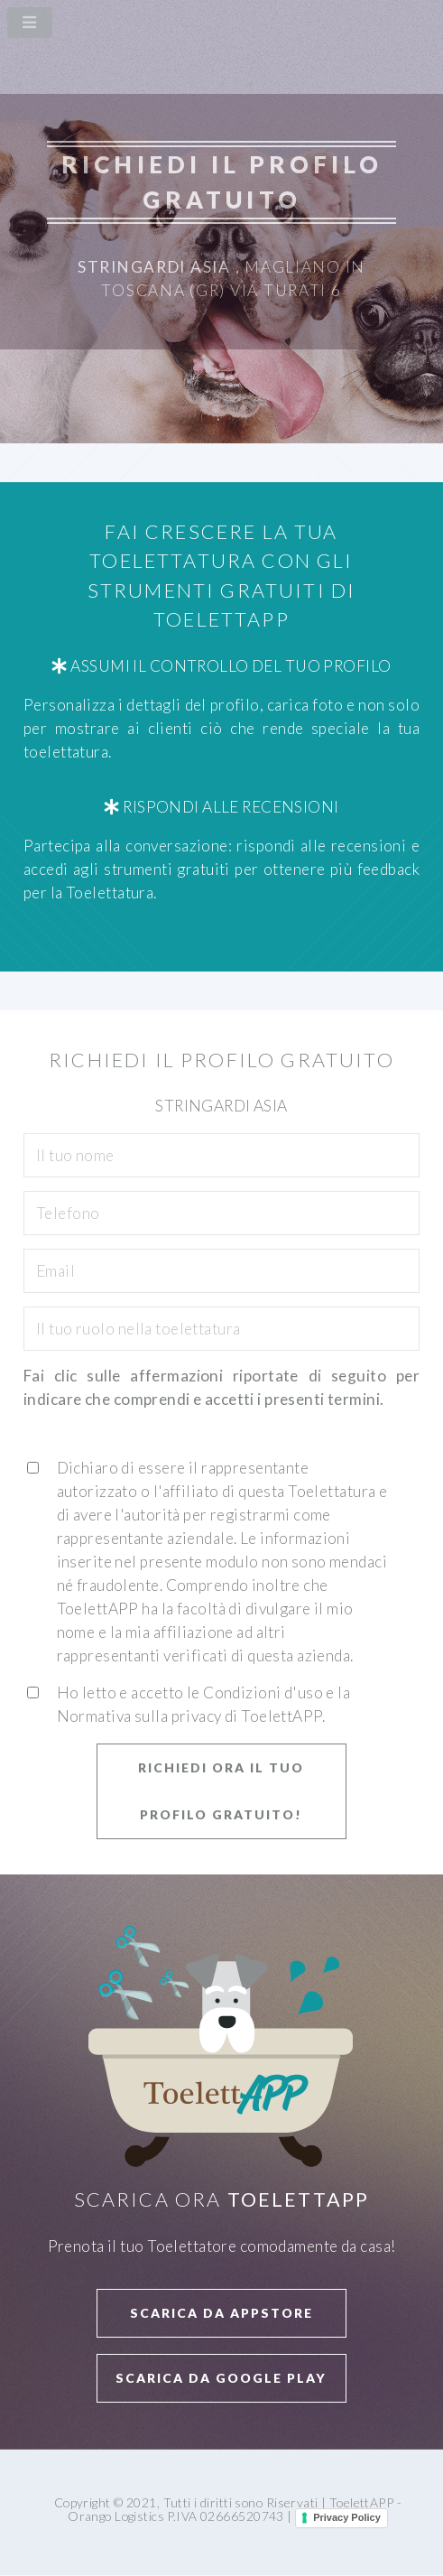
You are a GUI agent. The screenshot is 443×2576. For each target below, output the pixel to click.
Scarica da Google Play (221, 2377)
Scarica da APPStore (221, 2312)
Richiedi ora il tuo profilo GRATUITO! (221, 1791)
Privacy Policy (347, 2517)
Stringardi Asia (154, 266)
